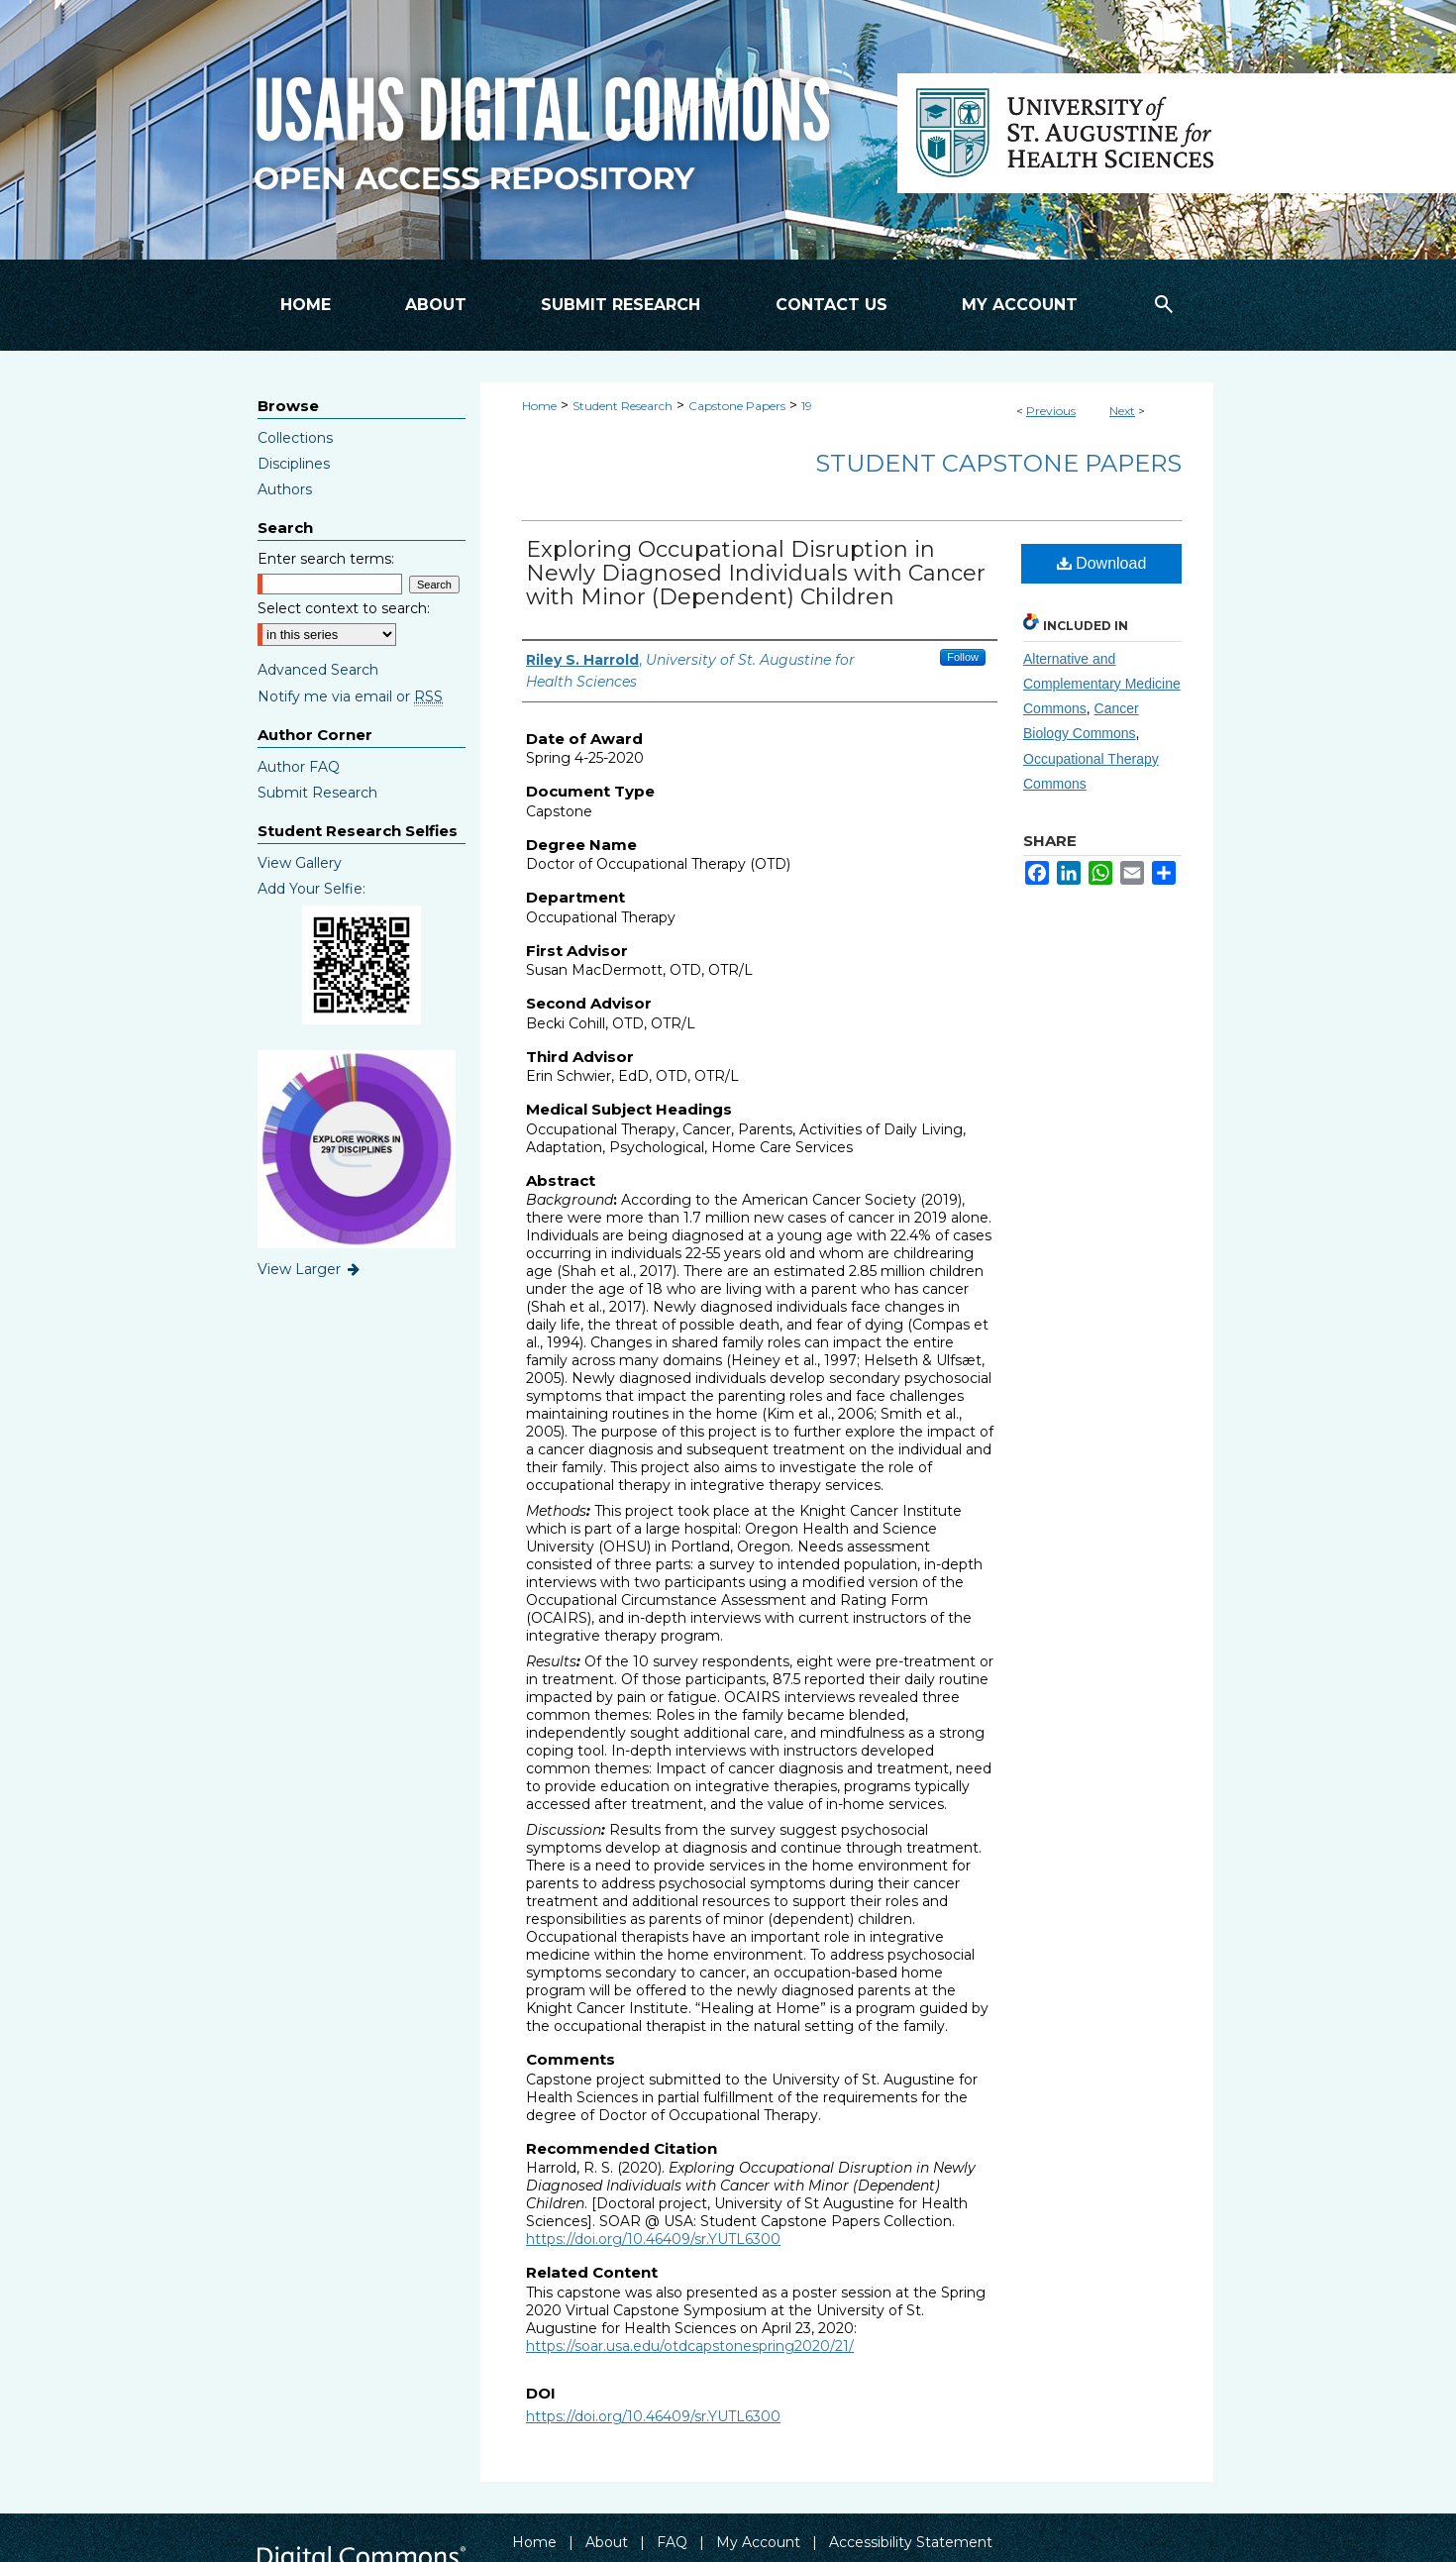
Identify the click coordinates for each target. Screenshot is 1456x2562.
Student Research (622, 405)
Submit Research (317, 792)
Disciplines (294, 464)
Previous (1051, 410)
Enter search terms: (326, 559)
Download (1102, 563)
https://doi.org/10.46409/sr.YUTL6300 (653, 2239)
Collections (295, 438)
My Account (758, 2542)
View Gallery (300, 863)
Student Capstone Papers (998, 463)
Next (1122, 410)
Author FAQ (299, 767)
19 (806, 405)
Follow (963, 657)
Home (539, 405)
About (606, 2542)
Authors (285, 489)
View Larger (310, 1269)
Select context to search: (344, 608)
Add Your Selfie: (311, 889)
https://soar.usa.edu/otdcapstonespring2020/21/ (690, 2346)
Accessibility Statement (910, 2542)
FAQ (672, 2542)
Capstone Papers (736, 405)
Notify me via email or (350, 696)
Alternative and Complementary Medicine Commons (1102, 683)
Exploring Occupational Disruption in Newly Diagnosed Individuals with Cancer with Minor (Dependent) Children (756, 573)
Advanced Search (318, 670)
